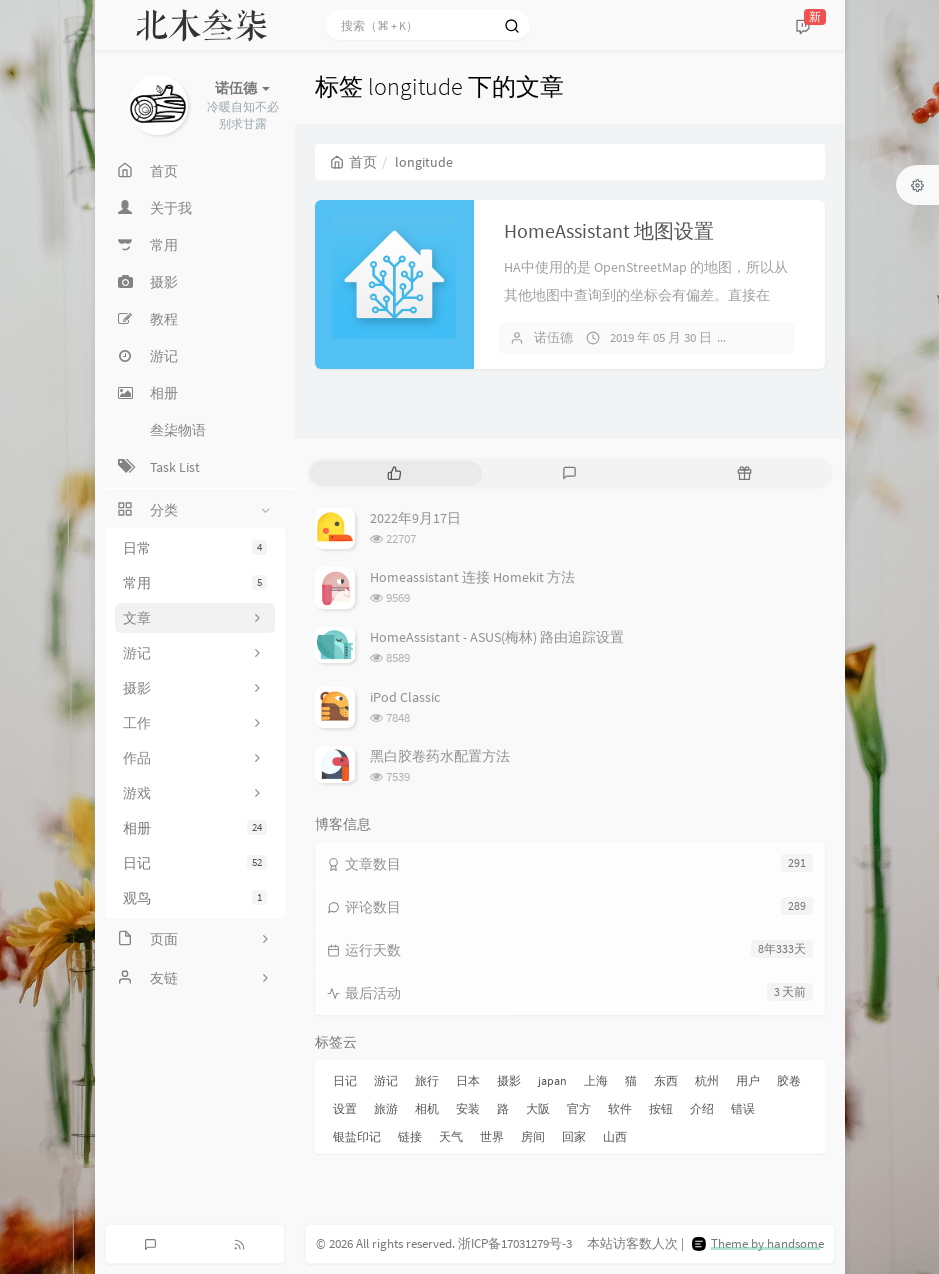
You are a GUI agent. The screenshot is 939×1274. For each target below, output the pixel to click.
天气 (451, 1136)
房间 (533, 1136)
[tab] (395, 473)
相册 (195, 828)
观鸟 (195, 898)
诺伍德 (553, 337)
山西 (615, 1136)
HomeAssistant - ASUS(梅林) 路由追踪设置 (497, 637)
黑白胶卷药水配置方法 (440, 756)
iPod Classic (405, 697)
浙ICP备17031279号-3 (515, 1243)
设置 (345, 1108)
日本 (468, 1080)
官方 (579, 1108)
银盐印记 (357, 1136)
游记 (386, 1080)
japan (552, 1080)
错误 (743, 1108)
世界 (492, 1136)
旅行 (427, 1080)
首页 (353, 162)
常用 (195, 583)
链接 (410, 1136)
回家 (574, 1136)
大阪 (538, 1108)
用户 (748, 1080)
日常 (195, 548)
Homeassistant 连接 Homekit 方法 (472, 577)
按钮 (661, 1108)
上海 (596, 1080)
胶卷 (789, 1080)
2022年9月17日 (415, 518)
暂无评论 (772, 337)
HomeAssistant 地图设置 (609, 230)
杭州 (707, 1080)
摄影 (509, 1080)
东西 (666, 1080)
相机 (427, 1108)
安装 (468, 1108)
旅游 (386, 1108)
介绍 (702, 1108)
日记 (195, 863)
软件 (620, 1108)
